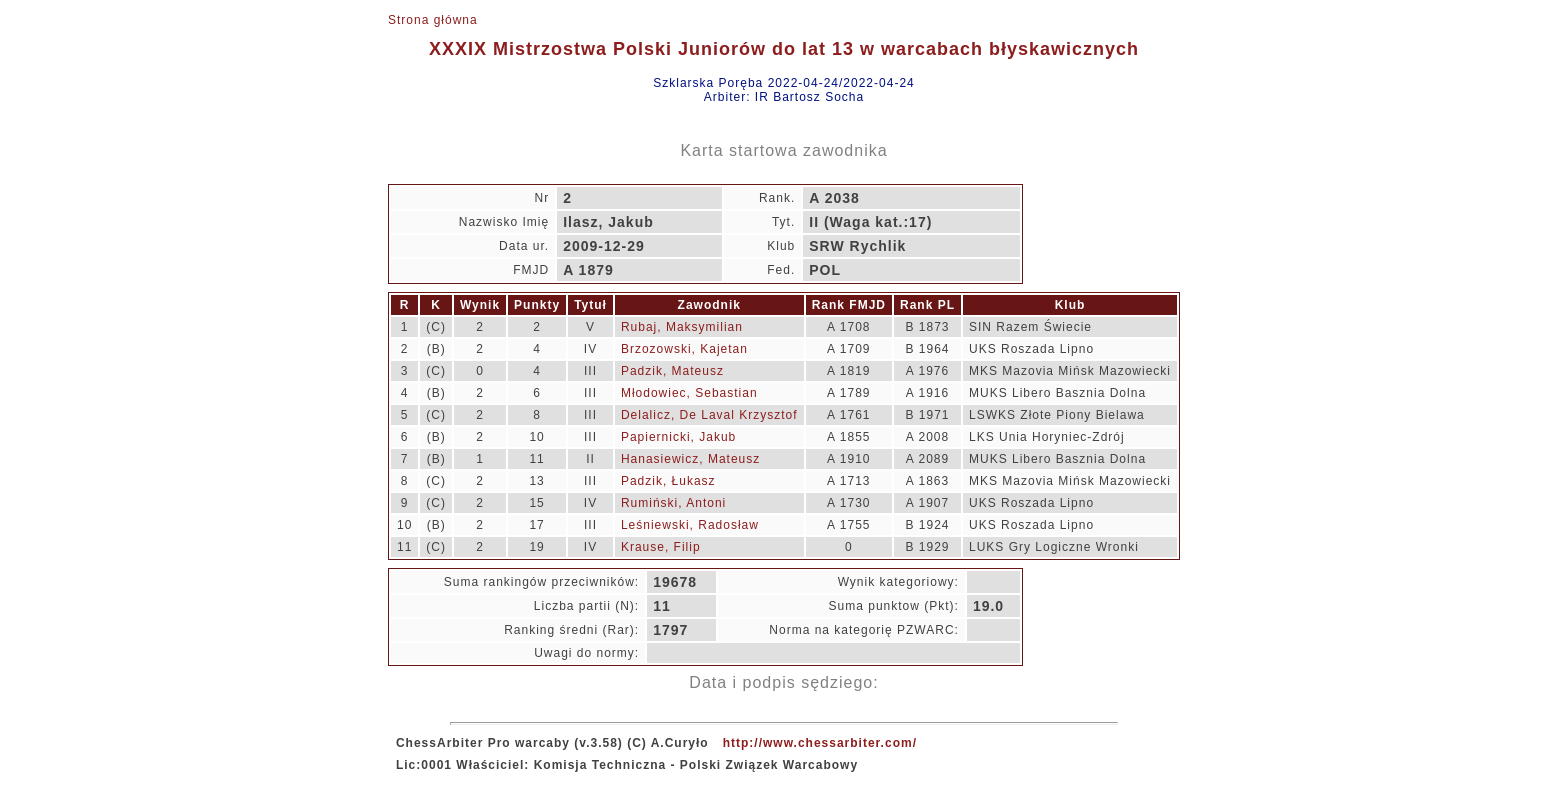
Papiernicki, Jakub (678, 437)
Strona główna (433, 20)
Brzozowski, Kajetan (684, 349)
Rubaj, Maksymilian (682, 327)
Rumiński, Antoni (673, 503)
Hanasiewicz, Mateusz (690, 459)
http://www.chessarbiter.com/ (820, 743)
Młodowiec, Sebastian (689, 393)
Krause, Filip (661, 547)
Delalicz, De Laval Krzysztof (709, 415)
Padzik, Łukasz (668, 481)
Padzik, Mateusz (672, 371)
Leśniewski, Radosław (690, 525)
